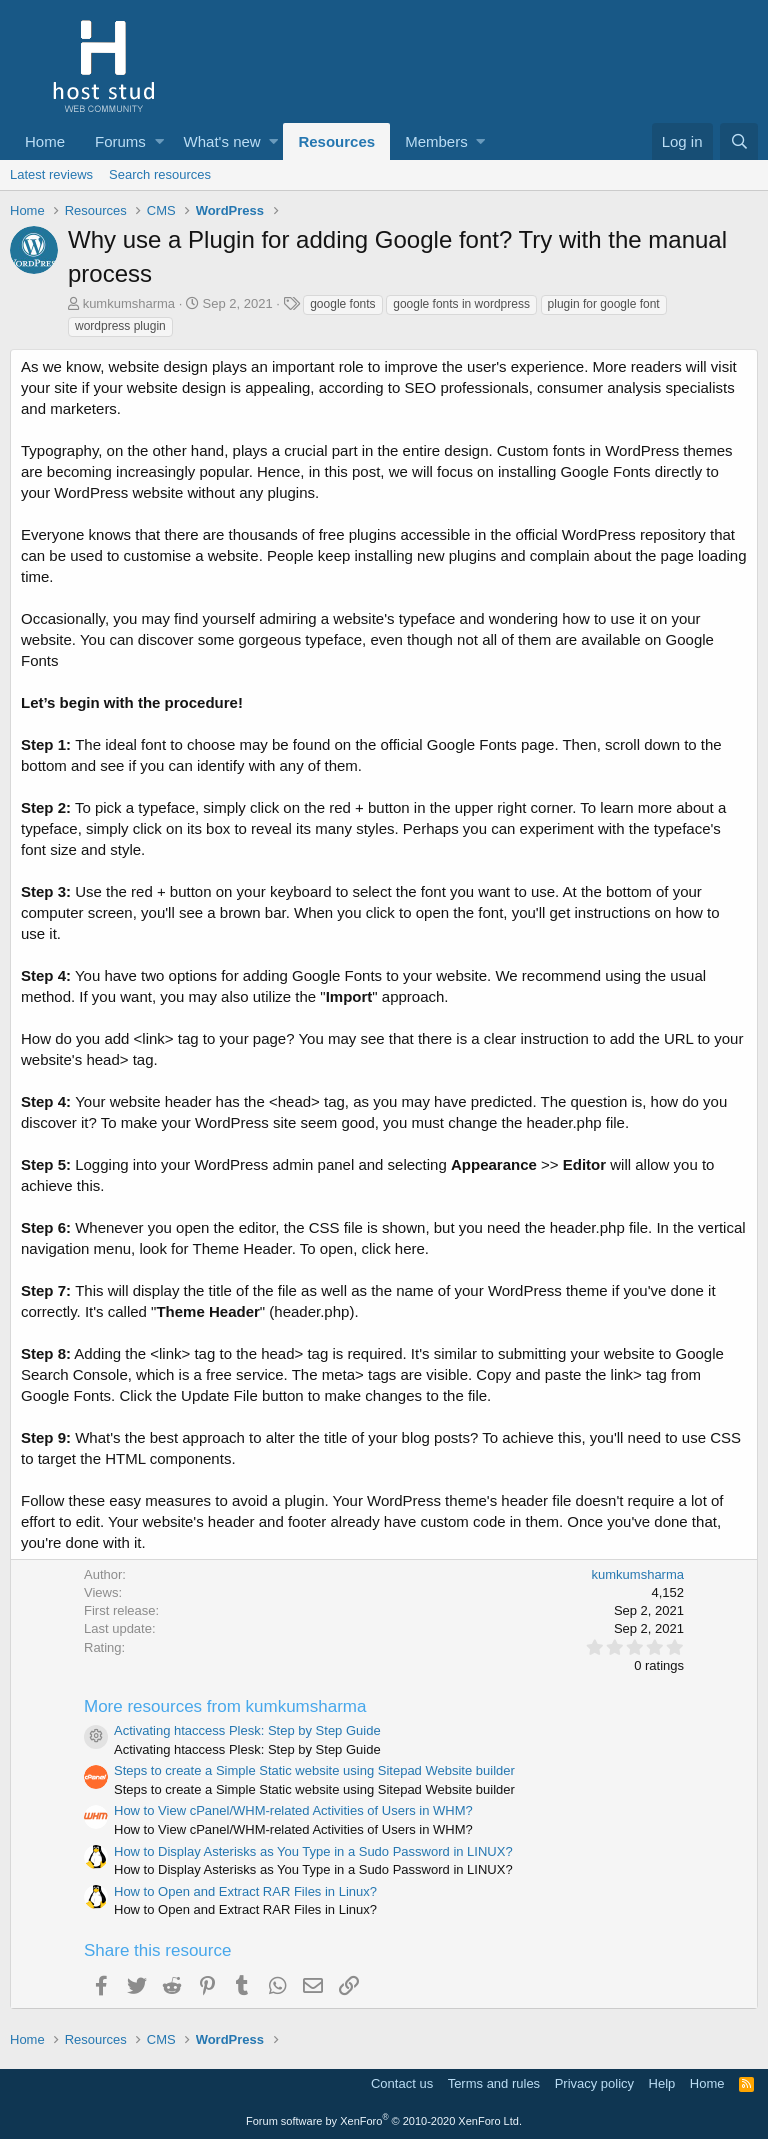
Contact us (402, 2083)
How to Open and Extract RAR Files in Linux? (245, 1891)
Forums (120, 141)
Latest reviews (51, 174)
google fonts (342, 304)
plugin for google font (604, 304)
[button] (159, 141)
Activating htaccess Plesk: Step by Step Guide (247, 1730)
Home (45, 141)
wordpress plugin (120, 326)
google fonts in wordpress (461, 304)
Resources (336, 141)
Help (662, 2083)
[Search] (739, 141)
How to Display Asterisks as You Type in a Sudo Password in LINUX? (313, 1851)
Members (436, 141)
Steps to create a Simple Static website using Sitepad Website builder (314, 1770)
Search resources (160, 174)
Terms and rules (494, 2083)
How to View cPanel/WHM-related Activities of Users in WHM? (293, 1810)
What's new (222, 141)
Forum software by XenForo (384, 2121)
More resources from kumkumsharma (225, 1706)
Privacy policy (594, 2083)
